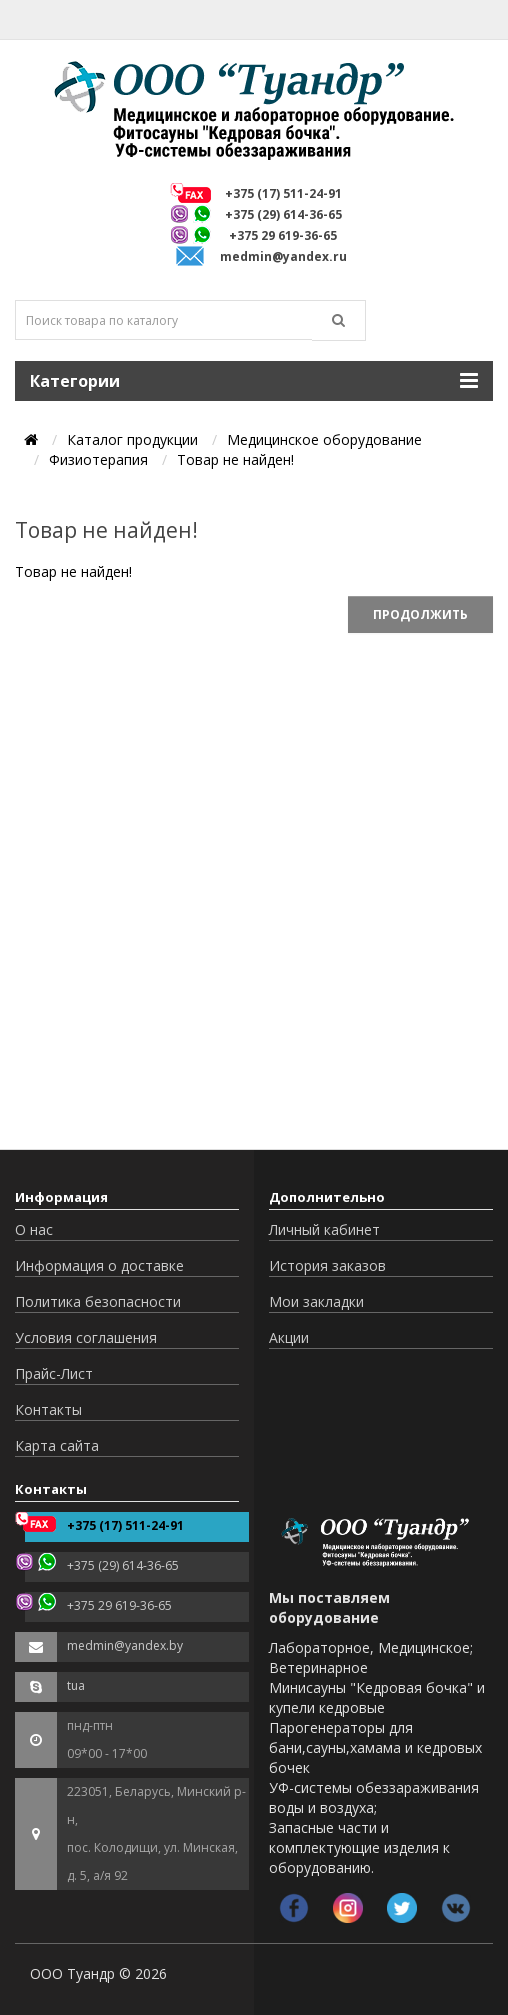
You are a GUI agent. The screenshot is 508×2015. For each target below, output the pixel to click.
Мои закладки (316, 1301)
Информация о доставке (99, 1265)
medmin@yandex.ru (283, 256)
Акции (289, 1337)
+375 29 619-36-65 (283, 235)
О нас (34, 1229)
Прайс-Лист (54, 1373)
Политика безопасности (98, 1301)
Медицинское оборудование (324, 439)
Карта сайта (57, 1445)
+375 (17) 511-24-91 (283, 193)
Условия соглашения (86, 1337)
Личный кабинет (324, 1229)
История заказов (327, 1265)
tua (76, 1685)
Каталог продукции (132, 439)
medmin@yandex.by (125, 1645)
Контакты (48, 1409)
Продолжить (420, 614)
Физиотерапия (98, 459)
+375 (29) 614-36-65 (283, 214)
